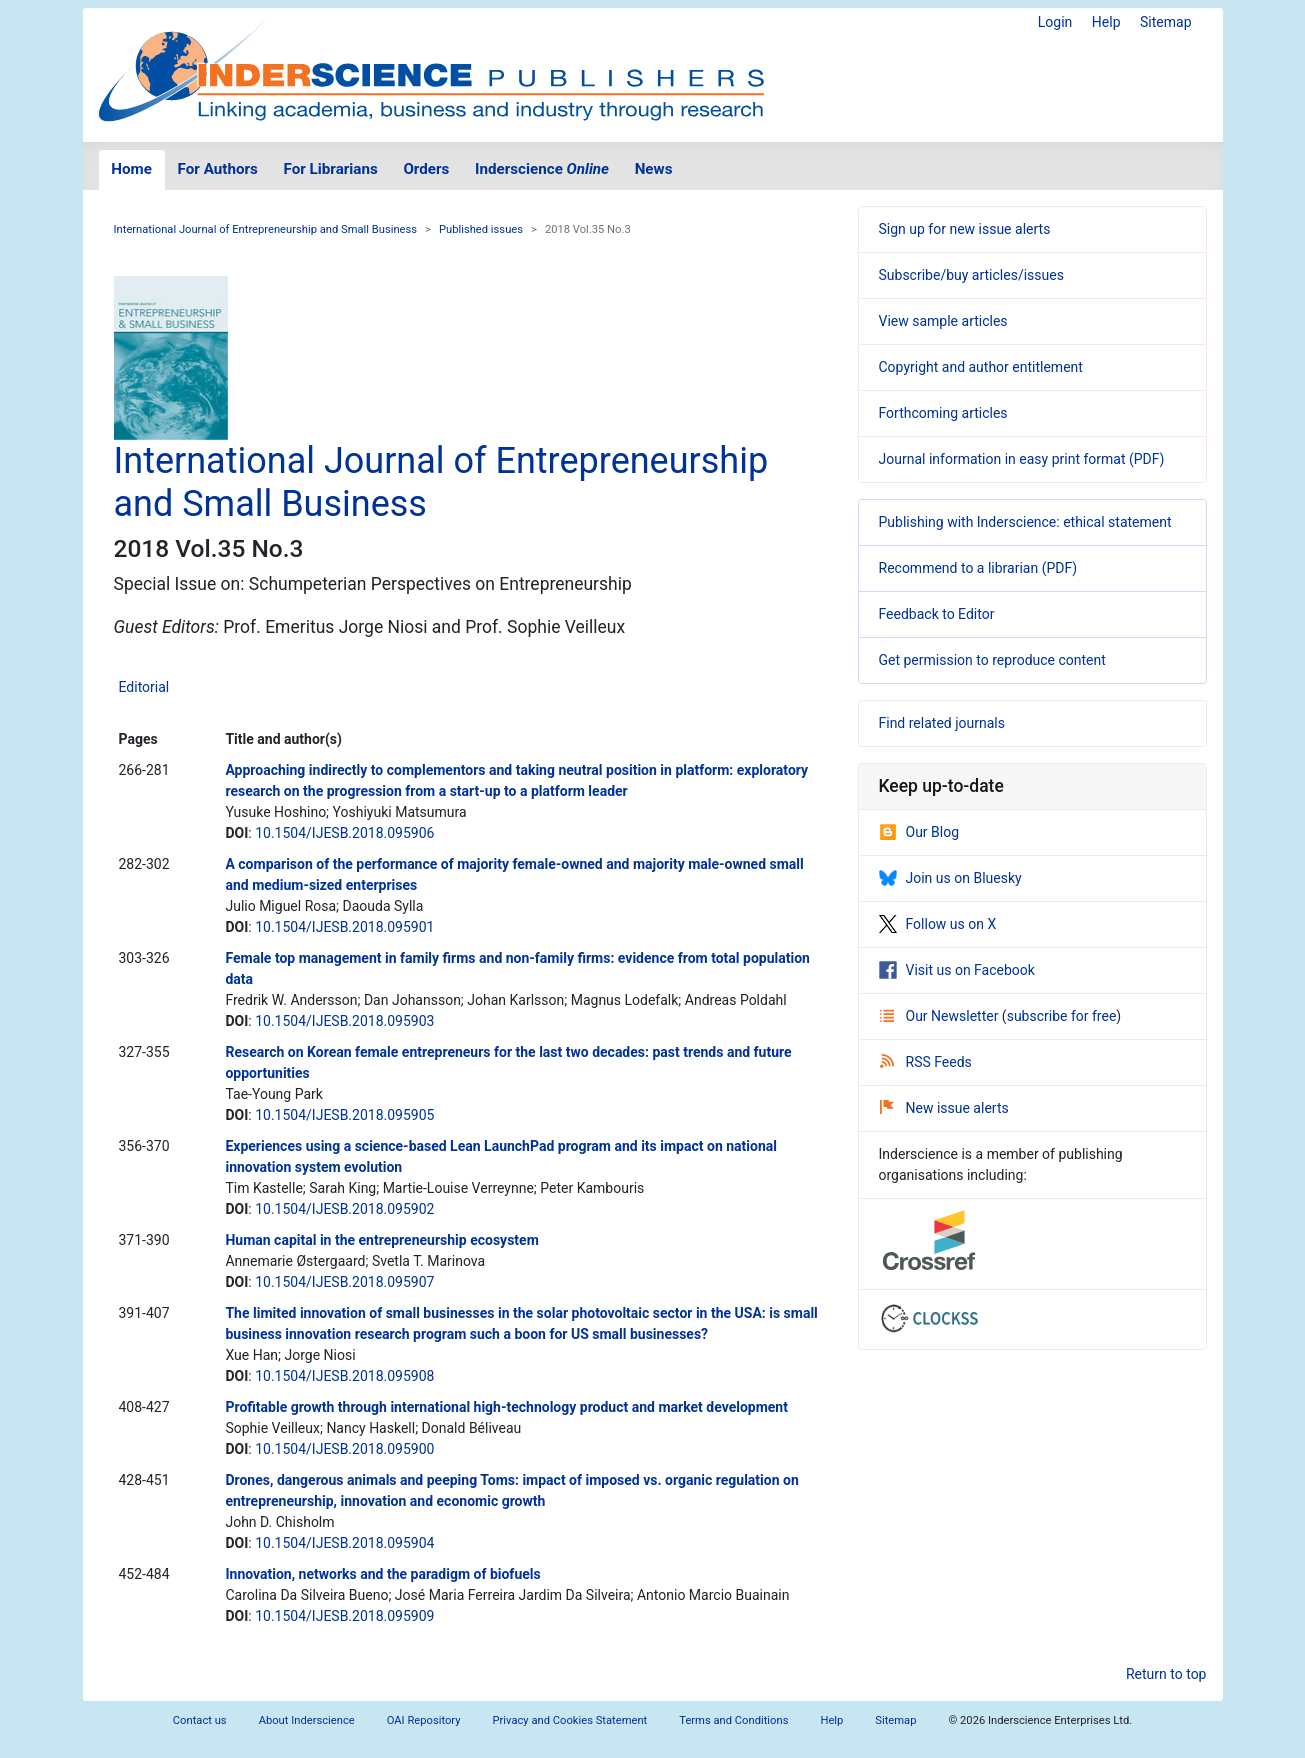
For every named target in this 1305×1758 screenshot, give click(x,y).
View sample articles (943, 321)
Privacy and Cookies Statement (570, 1720)
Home (131, 169)
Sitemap (1165, 22)
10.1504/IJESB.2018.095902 (344, 1209)
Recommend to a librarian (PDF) (978, 568)
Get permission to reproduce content (992, 660)
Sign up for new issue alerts (965, 229)
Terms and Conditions (733, 1720)
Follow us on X (938, 924)
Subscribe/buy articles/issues (971, 275)
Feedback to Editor (937, 614)
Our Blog (919, 832)
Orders (426, 169)
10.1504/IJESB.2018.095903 (344, 1021)
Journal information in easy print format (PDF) (1022, 459)
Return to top (1166, 1674)
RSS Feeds (926, 1062)
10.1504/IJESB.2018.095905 (344, 1115)
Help (1106, 22)
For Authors (218, 169)
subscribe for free (1062, 1016)
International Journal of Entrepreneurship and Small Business (266, 229)
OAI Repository (424, 1720)
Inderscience (542, 169)
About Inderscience (307, 1720)
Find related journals (942, 723)
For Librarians (330, 169)
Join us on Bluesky (950, 878)
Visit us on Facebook (957, 970)
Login (1055, 22)
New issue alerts (944, 1108)
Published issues (481, 229)
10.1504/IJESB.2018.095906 (344, 833)
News (654, 169)
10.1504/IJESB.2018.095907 (344, 1282)
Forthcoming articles (943, 413)
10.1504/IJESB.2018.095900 (344, 1449)
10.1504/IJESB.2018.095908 (344, 1376)
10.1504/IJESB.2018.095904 (344, 1543)
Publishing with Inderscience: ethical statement (1025, 522)
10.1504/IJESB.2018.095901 (344, 927)
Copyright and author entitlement (981, 367)
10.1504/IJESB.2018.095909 (344, 1616)
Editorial (144, 687)
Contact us (200, 1720)
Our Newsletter (941, 1016)
